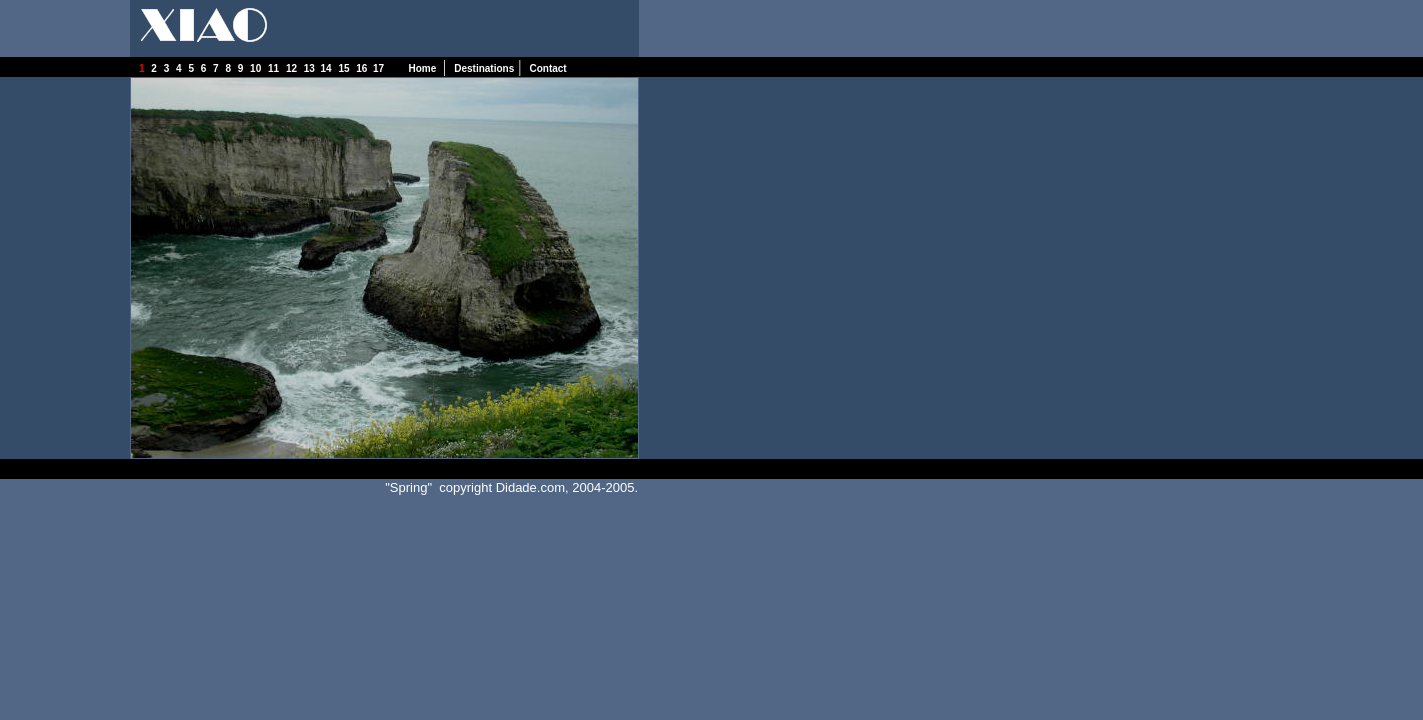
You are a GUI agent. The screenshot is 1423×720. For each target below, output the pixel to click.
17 (382, 68)
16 (364, 68)
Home (423, 68)
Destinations (484, 68)
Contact (547, 68)
